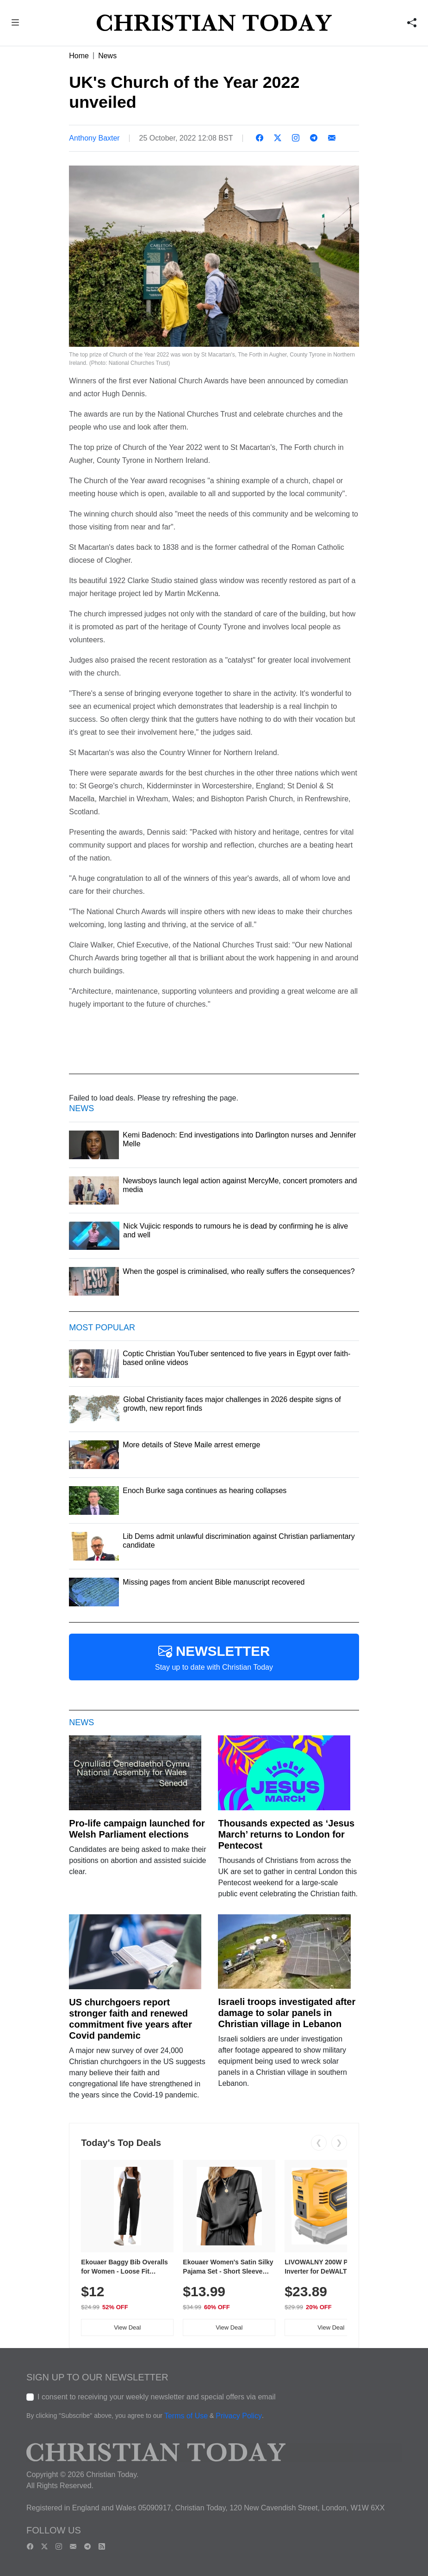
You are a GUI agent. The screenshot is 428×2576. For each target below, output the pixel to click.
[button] (15, 24)
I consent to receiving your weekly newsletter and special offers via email (156, 2397)
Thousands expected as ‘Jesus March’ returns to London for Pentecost (286, 1834)
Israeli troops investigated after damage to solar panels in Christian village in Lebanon (286, 2013)
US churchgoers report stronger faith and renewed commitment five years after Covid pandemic (130, 2019)
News (107, 56)
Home (79, 56)
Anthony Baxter (94, 138)
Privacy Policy (239, 2416)
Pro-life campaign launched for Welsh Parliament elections (137, 1828)
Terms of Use (186, 2416)
